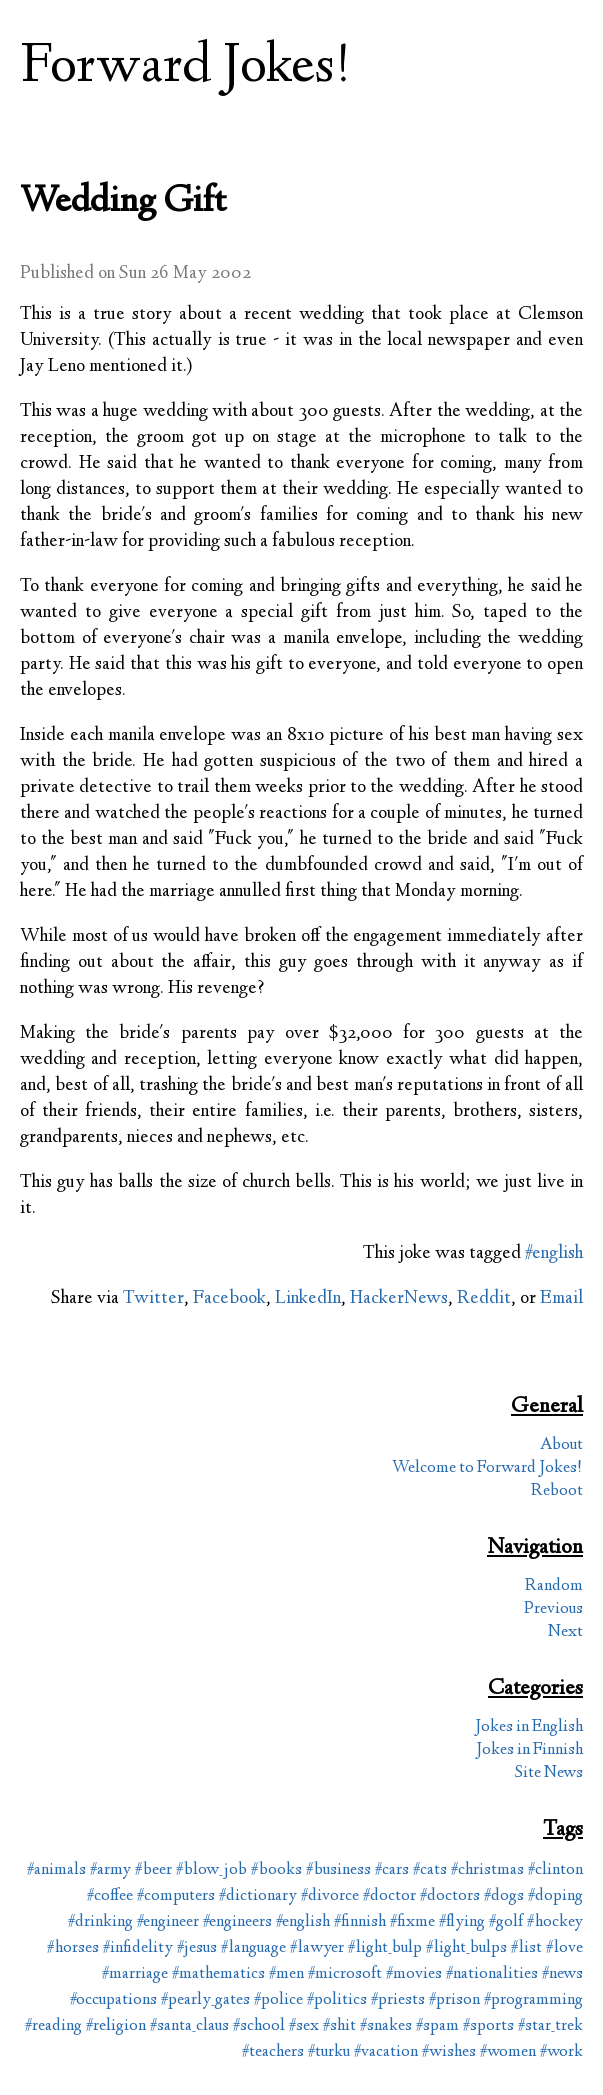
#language (253, 1948)
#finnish (360, 1922)
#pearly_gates (205, 2000)
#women (508, 2052)
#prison (454, 2000)
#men (286, 1974)
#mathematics (218, 1974)
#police (278, 2000)
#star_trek (550, 2026)
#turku (329, 2052)
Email (561, 1299)
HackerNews (399, 1299)
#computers (176, 1896)
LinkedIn (308, 1299)
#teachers (273, 2052)
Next (565, 1632)
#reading (53, 2026)
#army (110, 1870)
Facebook (229, 1299)
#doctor (389, 1896)
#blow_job (211, 1870)
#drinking (100, 1922)
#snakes (386, 2026)
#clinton (555, 1870)
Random (554, 1586)
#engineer (168, 1922)
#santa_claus (189, 2026)
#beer (153, 1870)
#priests (398, 2000)
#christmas (487, 1870)
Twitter (153, 1299)
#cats (430, 1870)
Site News (549, 1773)
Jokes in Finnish (529, 1750)
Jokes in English (529, 1727)
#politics (337, 2000)
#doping (555, 1896)
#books (276, 1870)
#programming (533, 2000)
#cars (392, 1870)
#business (338, 1870)
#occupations (113, 2000)
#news (562, 1974)
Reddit (484, 1299)
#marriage (135, 1974)
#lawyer (317, 1948)
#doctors (450, 1896)
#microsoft (345, 1974)
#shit (339, 2026)
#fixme (412, 1922)
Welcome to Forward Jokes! (487, 1468)
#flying (462, 1922)
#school (259, 2026)
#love (564, 1948)
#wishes (449, 2052)
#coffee (110, 1896)
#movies (414, 1974)
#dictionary (258, 1896)
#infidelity (138, 1948)
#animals (56, 1870)
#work (561, 2052)
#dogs (504, 1896)
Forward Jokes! (186, 68)
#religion (116, 2026)
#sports (488, 2026)
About (561, 1445)
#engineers (237, 1922)
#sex (304, 2026)
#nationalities (492, 1974)
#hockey (555, 1922)
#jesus (197, 1948)
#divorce (330, 1896)
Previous (553, 1609)
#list (526, 1948)
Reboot (557, 1491)
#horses (73, 1948)
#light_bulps (466, 1948)
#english (554, 1254)
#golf (506, 1922)
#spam (437, 2026)
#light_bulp (385, 1948)
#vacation (386, 2052)
